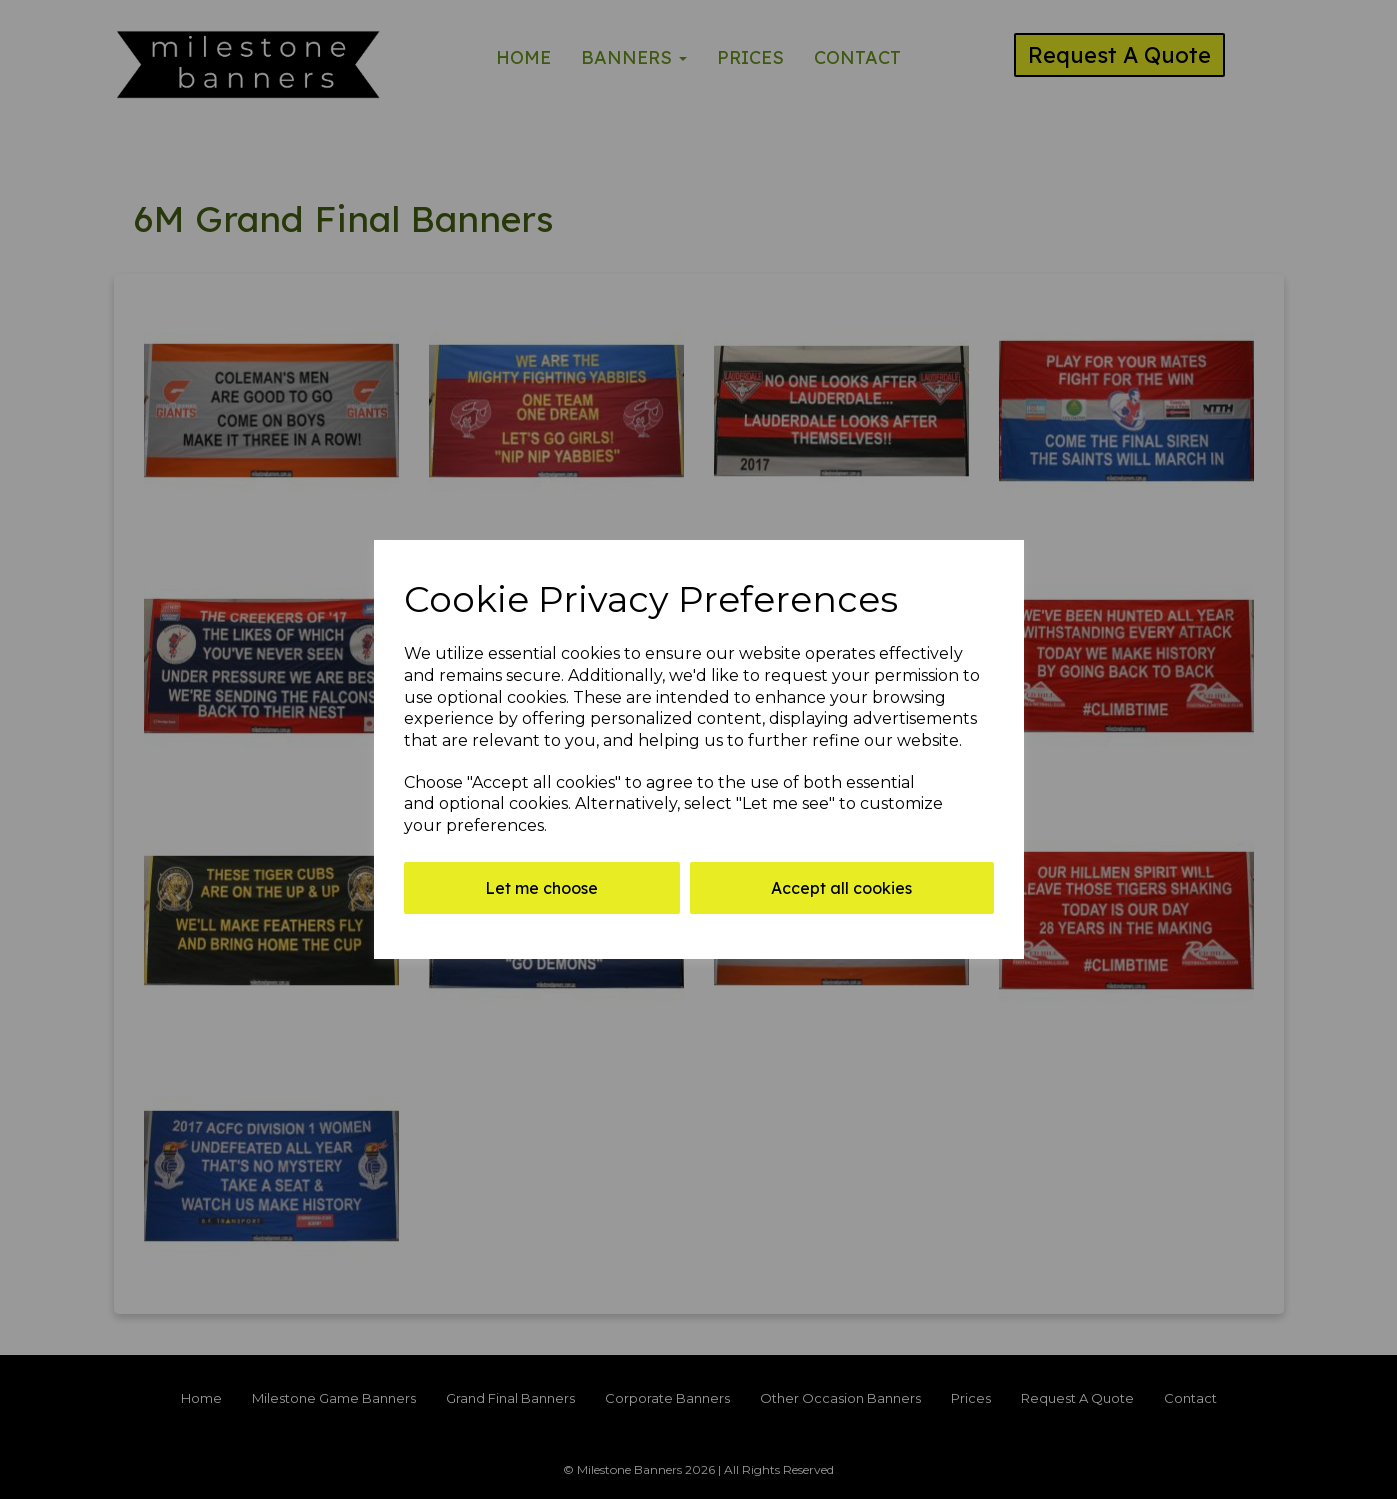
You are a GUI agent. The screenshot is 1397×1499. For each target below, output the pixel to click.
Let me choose (541, 888)
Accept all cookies (841, 888)
